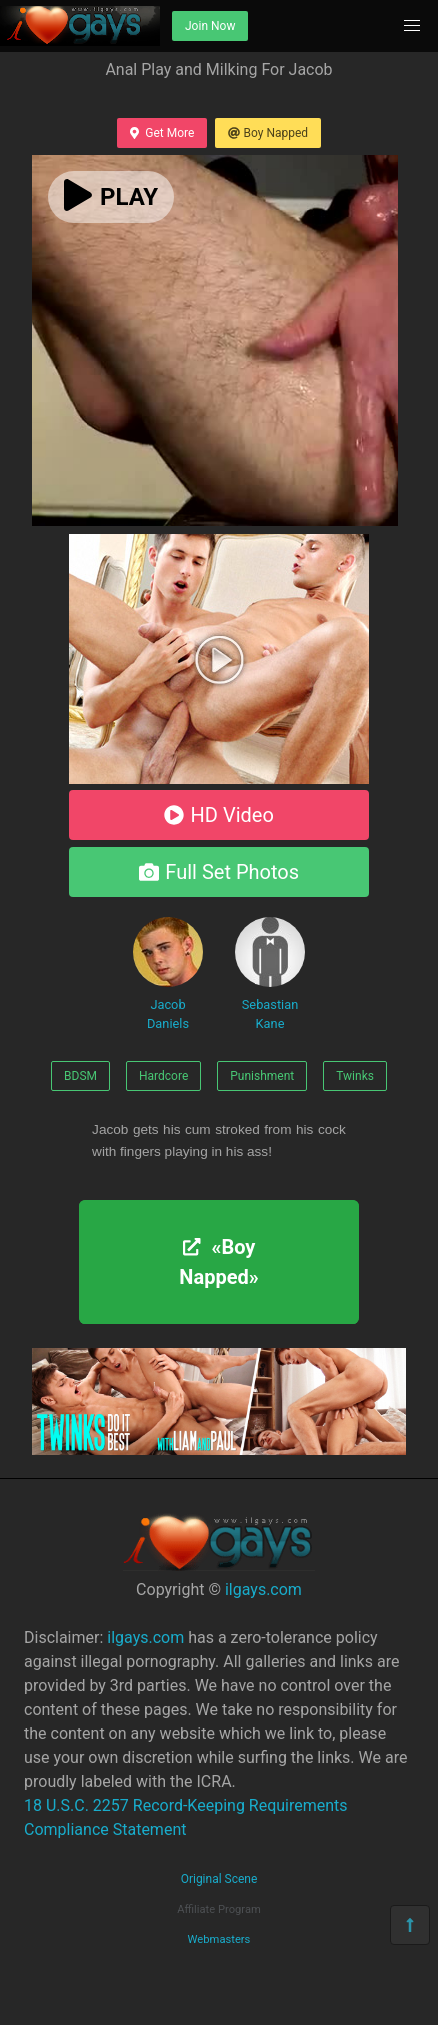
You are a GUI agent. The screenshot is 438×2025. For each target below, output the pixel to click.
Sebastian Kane (270, 974)
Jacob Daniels (168, 974)
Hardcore (163, 1076)
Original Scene (219, 1879)
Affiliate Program (219, 1909)
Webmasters (219, 1939)
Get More (162, 133)
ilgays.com (263, 1589)
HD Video (219, 815)
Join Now (210, 26)
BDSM (80, 1076)
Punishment (262, 1076)
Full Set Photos (219, 872)
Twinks (355, 1076)
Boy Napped (268, 133)
